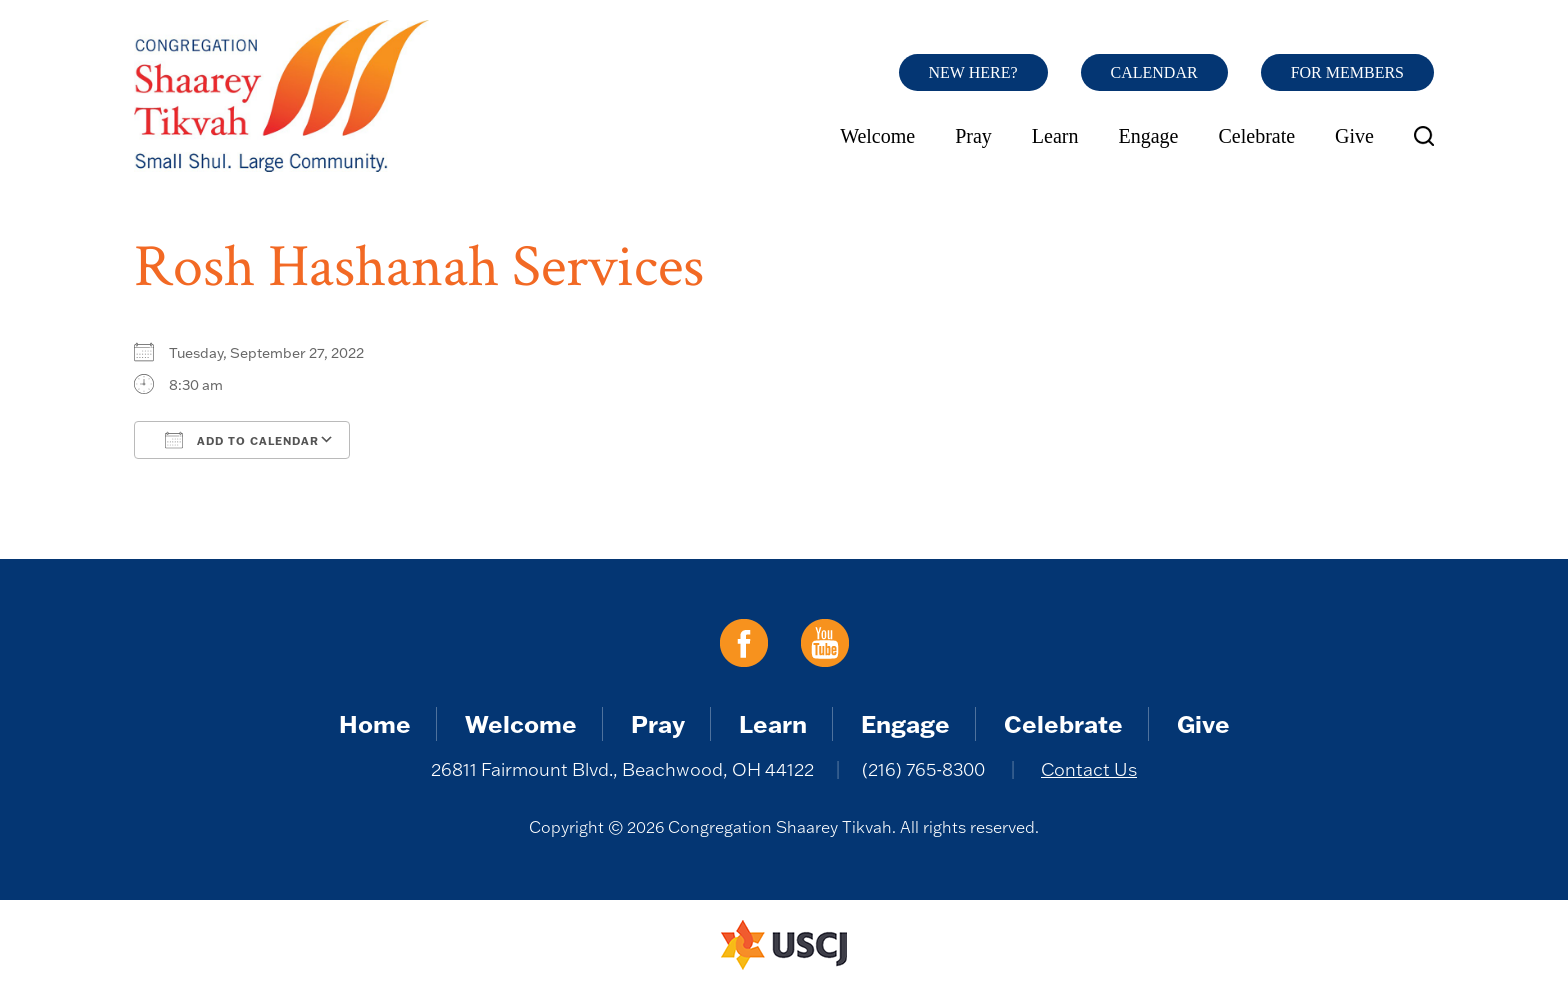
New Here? (973, 72)
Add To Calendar (242, 440)
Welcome (877, 136)
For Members (1347, 72)
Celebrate (1256, 136)
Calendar (1154, 72)
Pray (973, 136)
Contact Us (1089, 769)
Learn (1055, 136)
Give (1354, 136)
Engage (1149, 136)
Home (375, 723)
